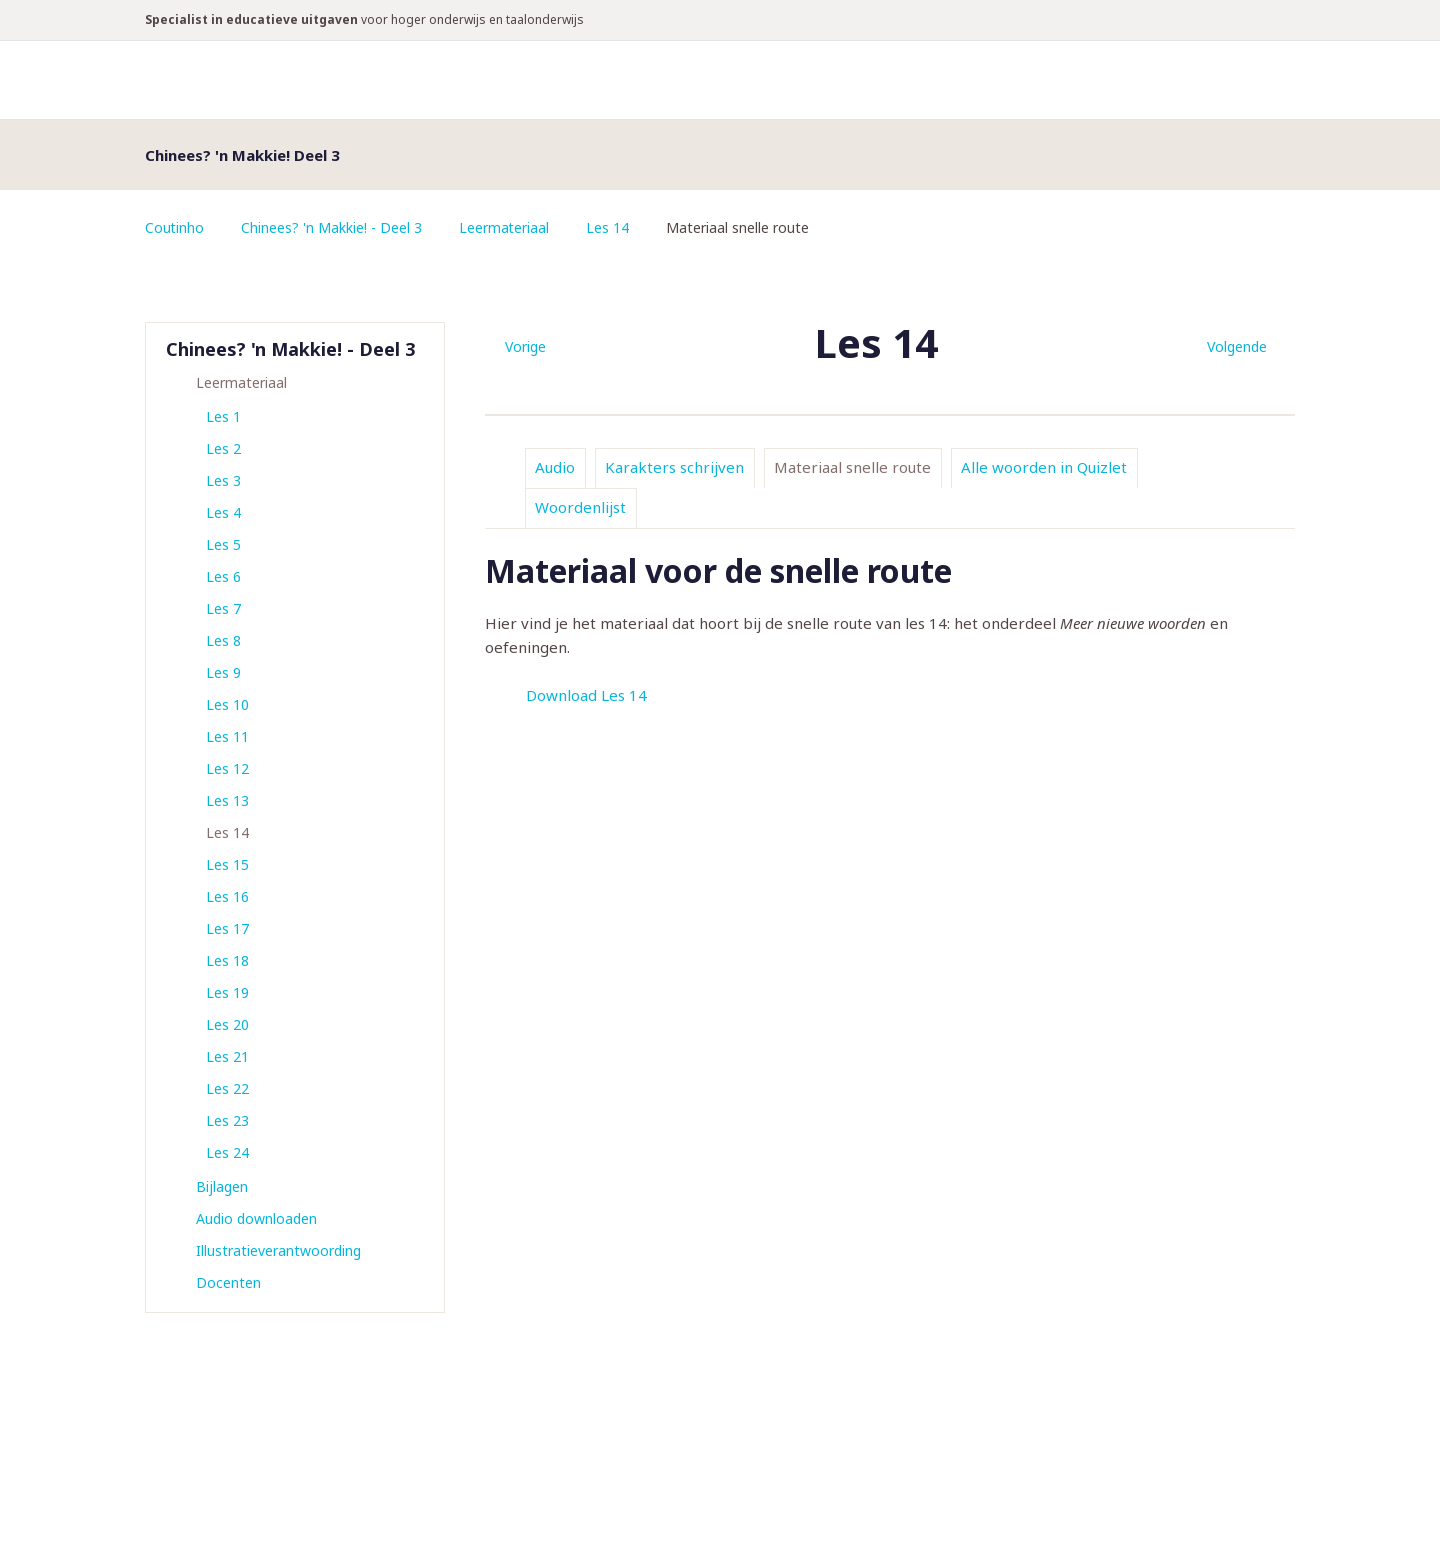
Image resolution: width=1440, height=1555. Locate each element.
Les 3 (223, 480)
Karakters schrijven (674, 467)
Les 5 (223, 544)
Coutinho (175, 227)
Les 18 (227, 960)
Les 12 (227, 768)
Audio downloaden (256, 1218)
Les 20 (227, 1024)
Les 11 (227, 736)
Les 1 (223, 416)
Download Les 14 (586, 695)
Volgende (1237, 346)
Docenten (228, 1282)
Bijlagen (222, 1186)
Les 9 (223, 672)
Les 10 (227, 704)
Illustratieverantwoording (278, 1250)
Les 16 (227, 896)
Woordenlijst (580, 507)
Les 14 (609, 227)
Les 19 (227, 992)
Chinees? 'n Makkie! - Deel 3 (332, 227)
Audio (555, 467)
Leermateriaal (505, 227)
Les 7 (223, 608)
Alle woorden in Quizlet (1044, 467)
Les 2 (223, 448)
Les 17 (227, 928)
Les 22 (227, 1088)
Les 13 (227, 800)
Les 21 (227, 1056)
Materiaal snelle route (852, 467)
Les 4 (223, 512)
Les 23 (227, 1120)
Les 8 (223, 640)
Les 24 (227, 1152)
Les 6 (223, 576)
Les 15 (227, 864)
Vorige (525, 346)
